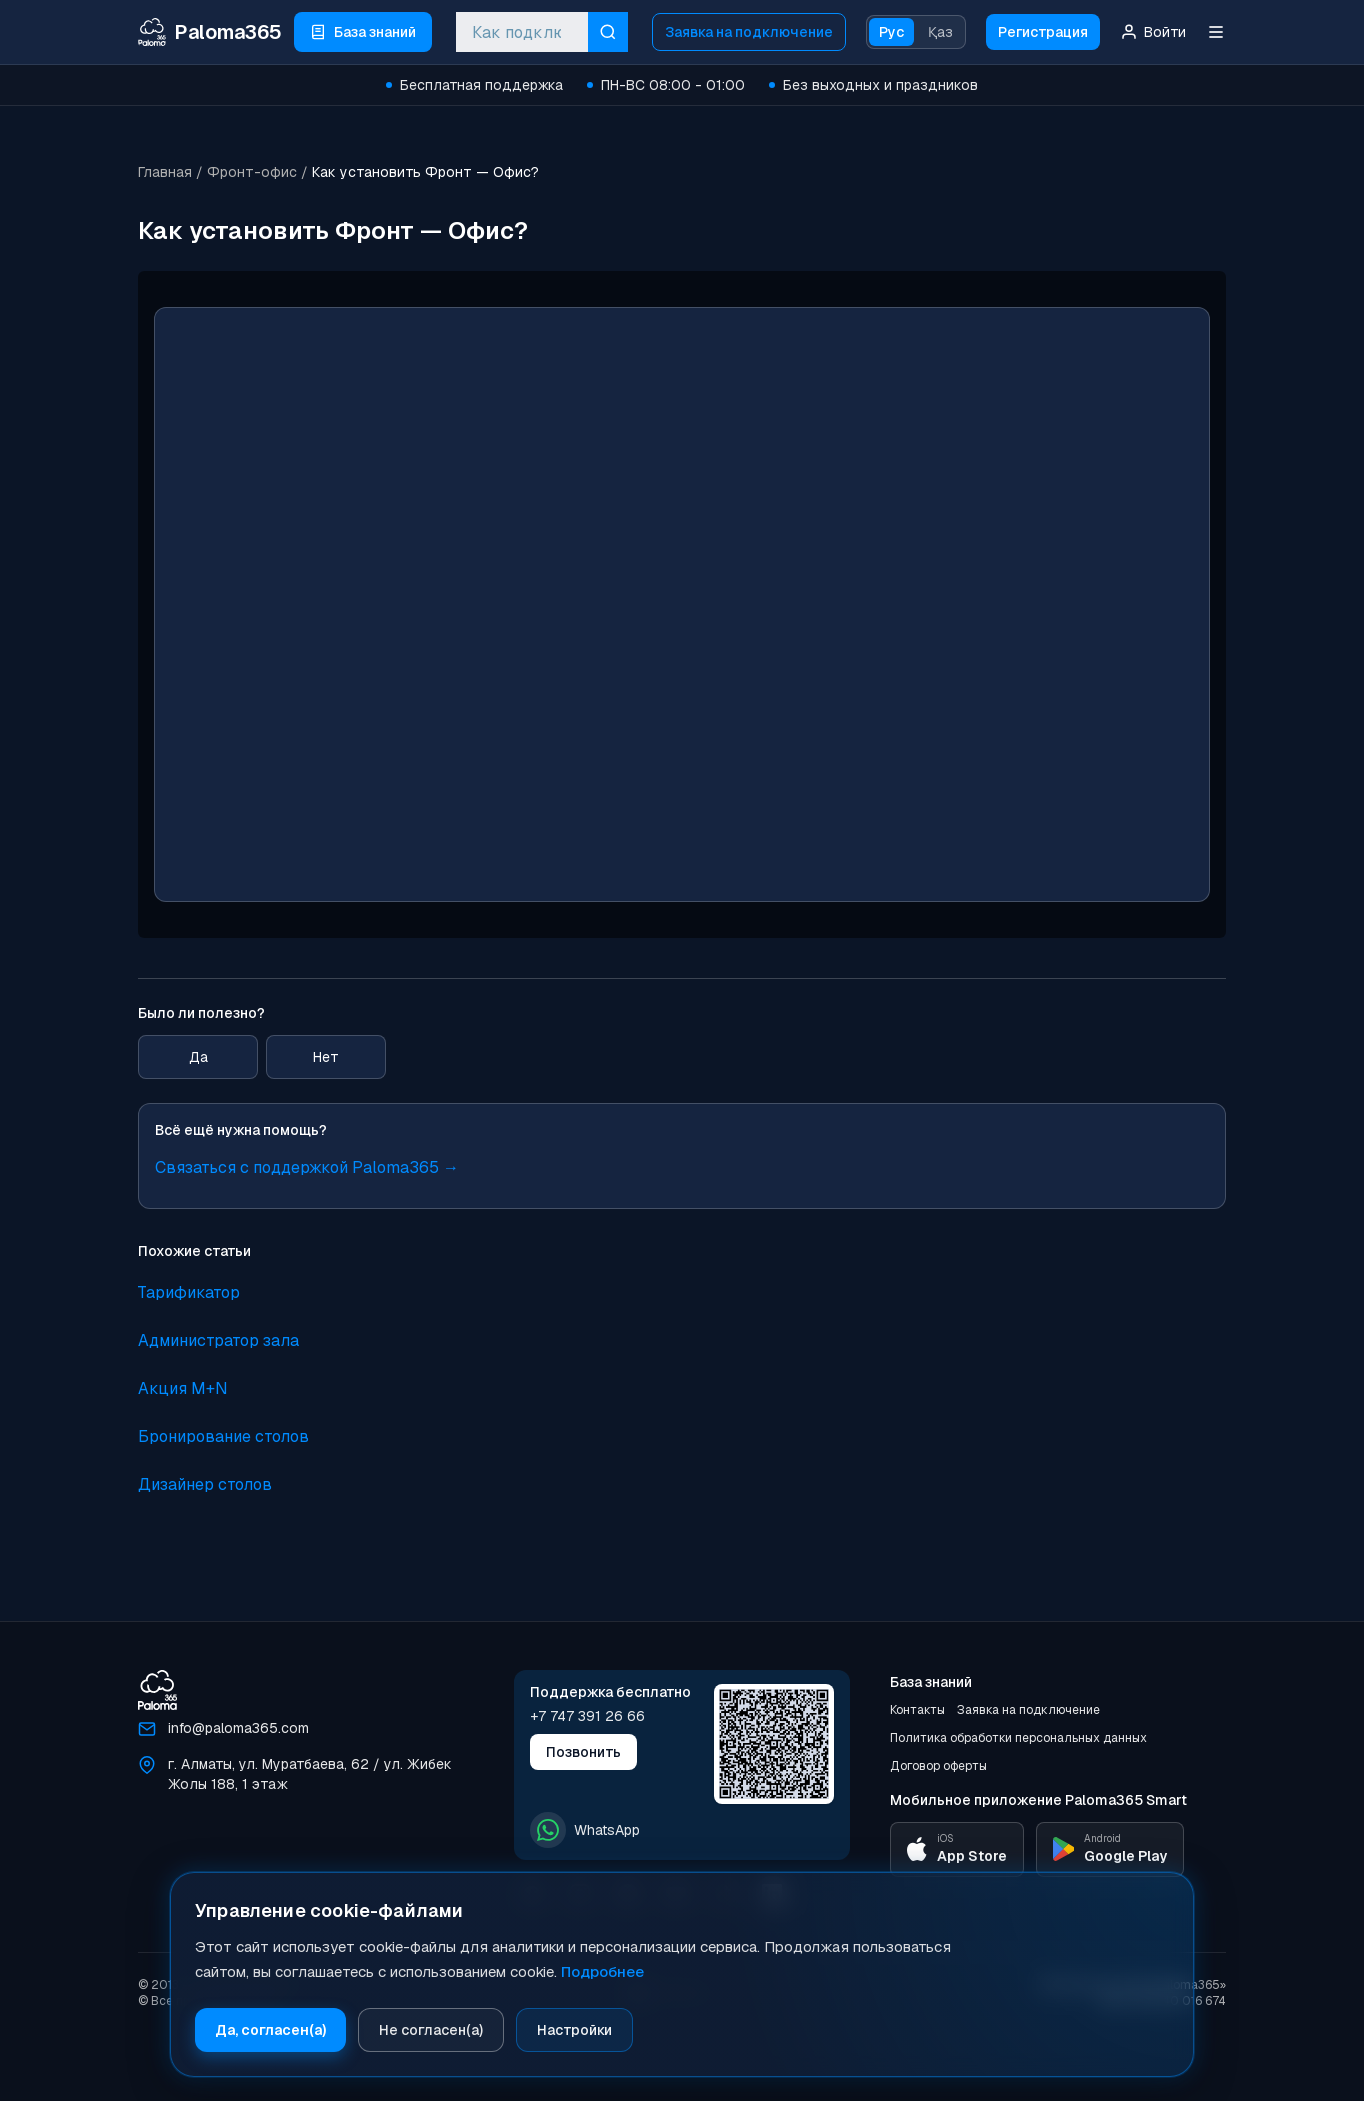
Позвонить (583, 1752)
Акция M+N (183, 1388)
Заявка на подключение (749, 32)
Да (198, 1057)
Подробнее (602, 1971)
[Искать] (608, 32)
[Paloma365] (157, 1690)
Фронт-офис (252, 172)
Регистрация (1043, 32)
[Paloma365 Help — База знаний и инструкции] (210, 32)
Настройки (574, 2030)
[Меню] (1216, 32)
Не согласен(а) (431, 2030)
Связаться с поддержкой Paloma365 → (307, 1167)
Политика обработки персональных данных (1018, 1738)
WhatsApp (585, 1830)
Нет (326, 1057)
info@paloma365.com (238, 1728)
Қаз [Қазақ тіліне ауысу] (940, 32)
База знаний (931, 1682)
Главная (165, 172)
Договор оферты (938, 1766)
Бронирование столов (223, 1436)
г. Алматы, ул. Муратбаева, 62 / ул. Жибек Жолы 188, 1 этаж (310, 1774)
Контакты (917, 1710)
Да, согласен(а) (270, 2030)
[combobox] (522, 32)
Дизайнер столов (205, 1484)
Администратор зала (218, 1340)
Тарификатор (189, 1292)
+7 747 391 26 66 (587, 1716)
